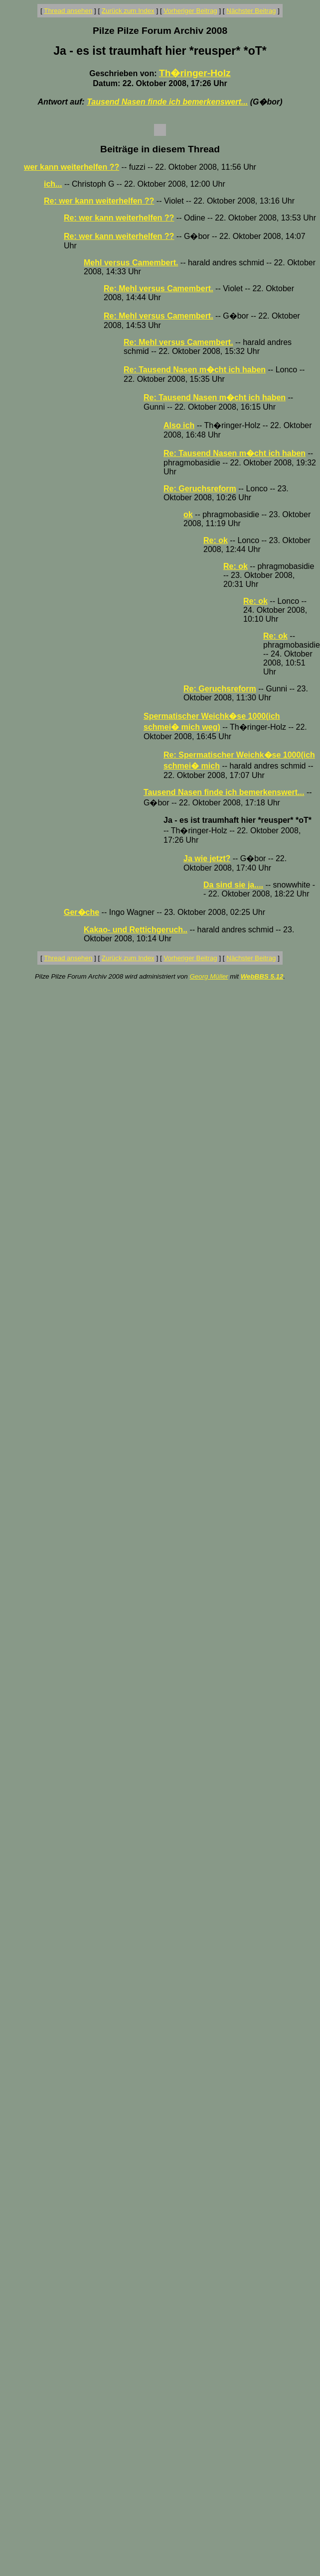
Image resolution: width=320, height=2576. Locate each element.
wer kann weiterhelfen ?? (71, 167)
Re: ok (215, 540)
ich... (53, 184)
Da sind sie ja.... (233, 885)
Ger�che (81, 912)
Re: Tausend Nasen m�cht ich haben (195, 369)
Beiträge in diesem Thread (160, 149)
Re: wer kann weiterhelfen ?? (99, 201)
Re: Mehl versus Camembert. (158, 288)
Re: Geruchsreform (199, 488)
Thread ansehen (68, 10)
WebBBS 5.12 (262, 976)
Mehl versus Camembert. (131, 262)
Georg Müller (208, 976)
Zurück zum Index (128, 10)
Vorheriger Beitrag (190, 10)
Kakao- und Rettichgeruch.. (135, 929)
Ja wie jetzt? (206, 858)
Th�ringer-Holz (195, 73)
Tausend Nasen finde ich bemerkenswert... (167, 102)
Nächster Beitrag (251, 10)
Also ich (178, 425)
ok (188, 514)
